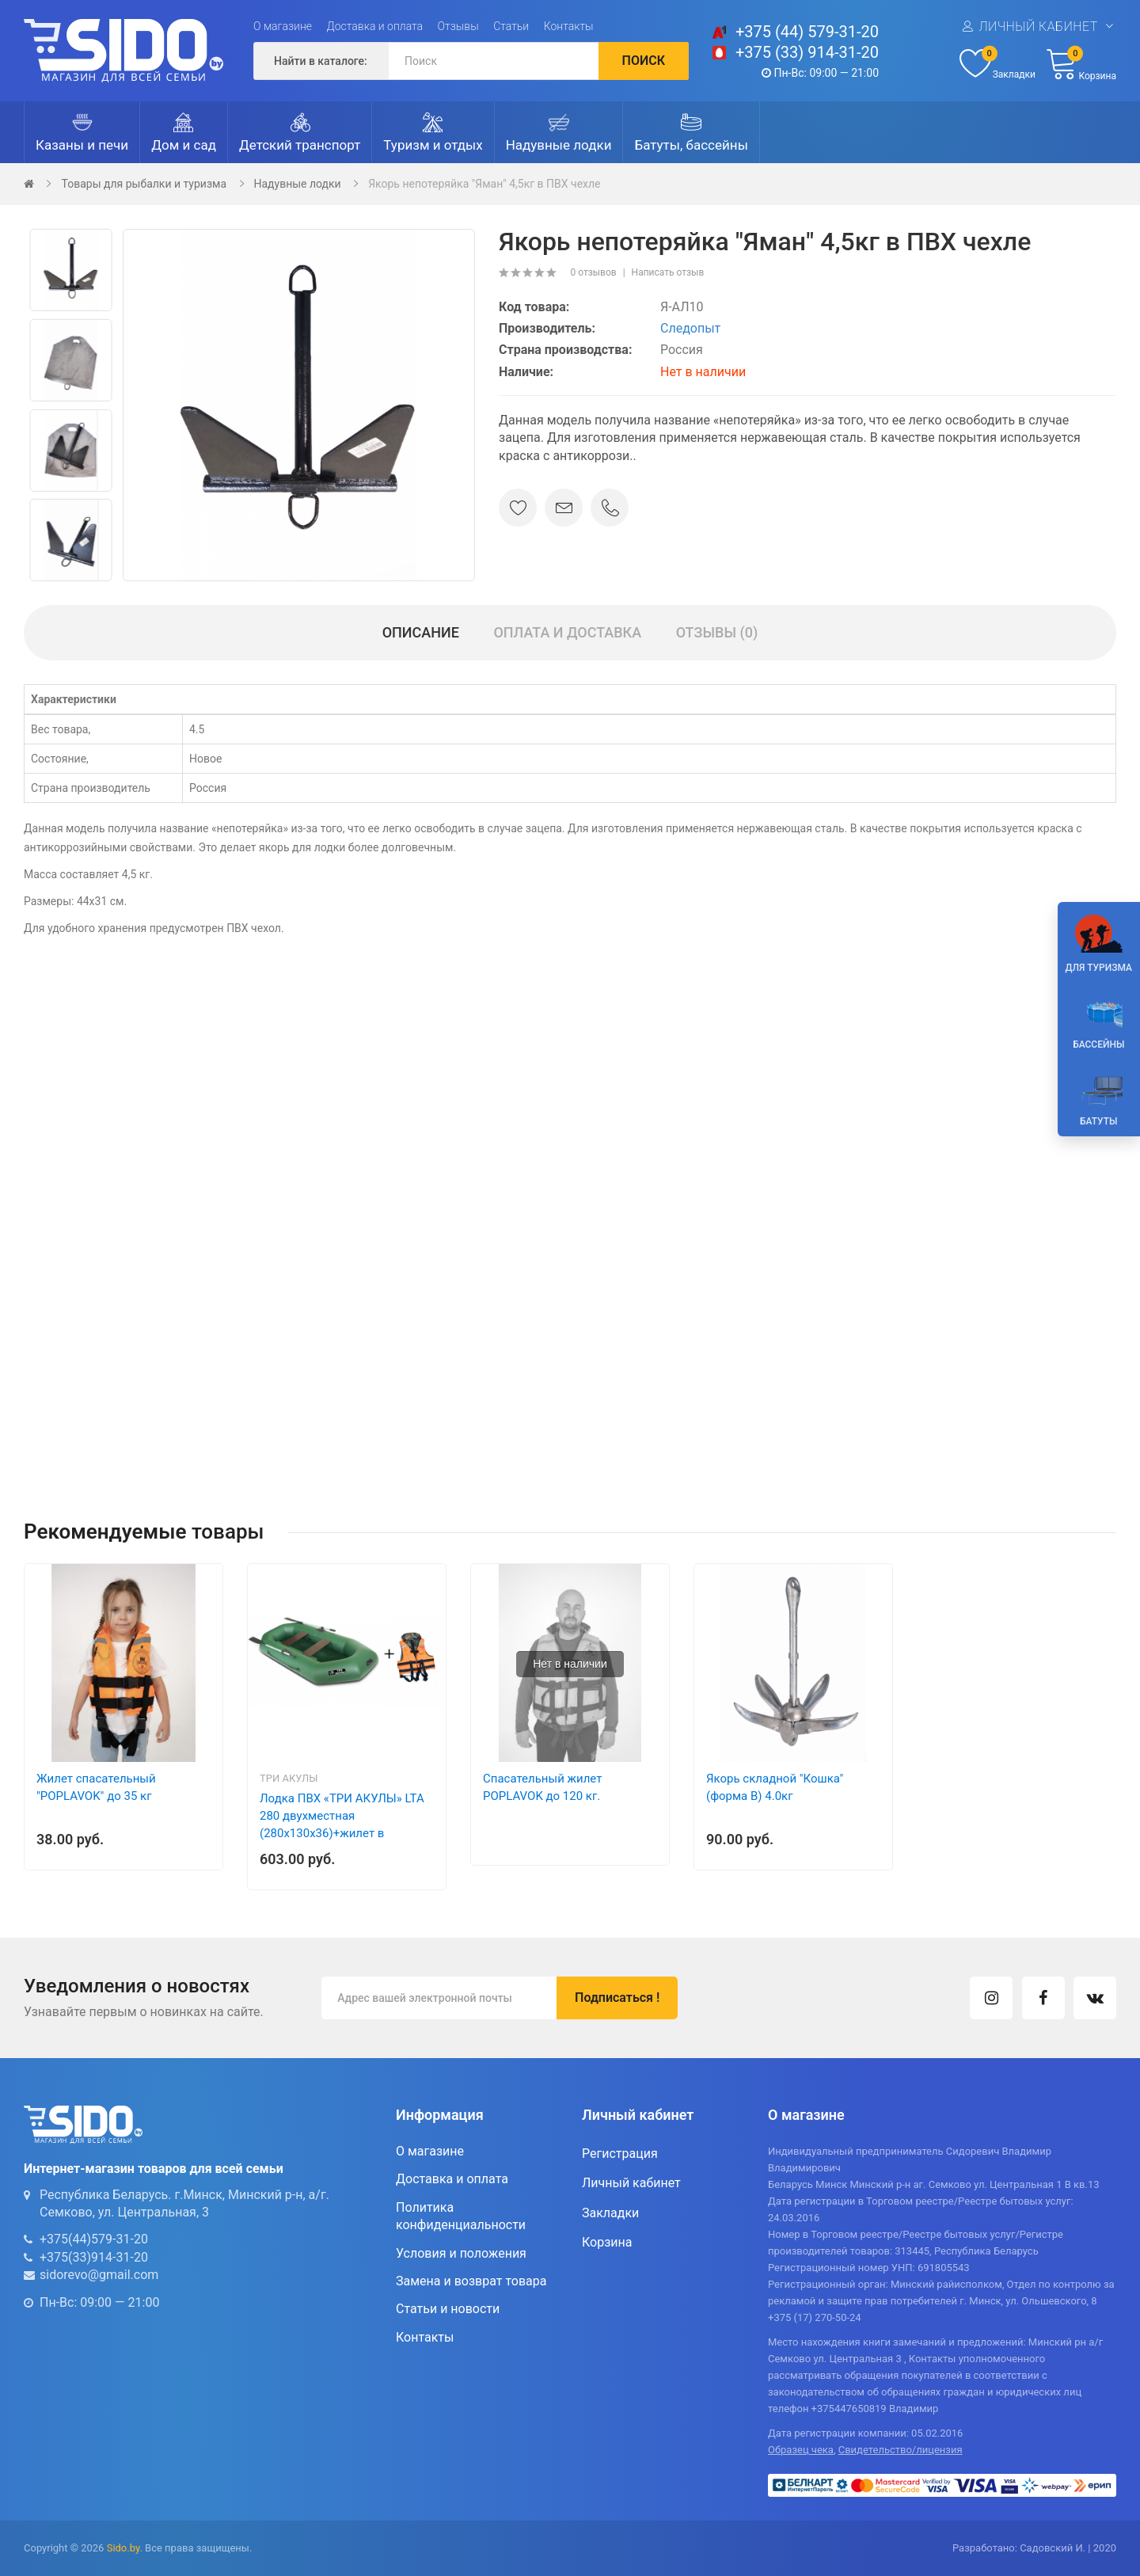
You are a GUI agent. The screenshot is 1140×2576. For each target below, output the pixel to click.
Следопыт (690, 328)
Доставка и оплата (375, 26)
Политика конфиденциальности (461, 2216)
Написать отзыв (668, 272)
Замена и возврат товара (471, 2281)
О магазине (282, 26)
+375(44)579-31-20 (94, 2239)
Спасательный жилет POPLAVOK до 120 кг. (542, 1787)
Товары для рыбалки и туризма (143, 183)
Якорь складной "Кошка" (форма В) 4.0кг (774, 1787)
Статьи (511, 26)
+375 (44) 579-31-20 (807, 31)
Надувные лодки (297, 183)
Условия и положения (461, 2253)
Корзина (607, 2242)
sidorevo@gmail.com (99, 2274)
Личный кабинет (1037, 26)
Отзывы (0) (717, 632)
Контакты (569, 26)
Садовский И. (1052, 2548)
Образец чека (801, 2450)
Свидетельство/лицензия (900, 2450)
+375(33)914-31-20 (94, 2257)
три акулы (289, 1778)
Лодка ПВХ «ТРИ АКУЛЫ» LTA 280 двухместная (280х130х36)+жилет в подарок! (342, 1824)
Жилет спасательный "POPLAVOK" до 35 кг (96, 1787)
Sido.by (123, 2548)
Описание (420, 632)
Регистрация (620, 2153)
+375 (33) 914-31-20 (807, 52)
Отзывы (458, 26)
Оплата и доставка (567, 632)
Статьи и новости (448, 2308)
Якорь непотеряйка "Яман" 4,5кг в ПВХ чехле (484, 183)
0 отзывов (593, 272)
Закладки (610, 2212)
